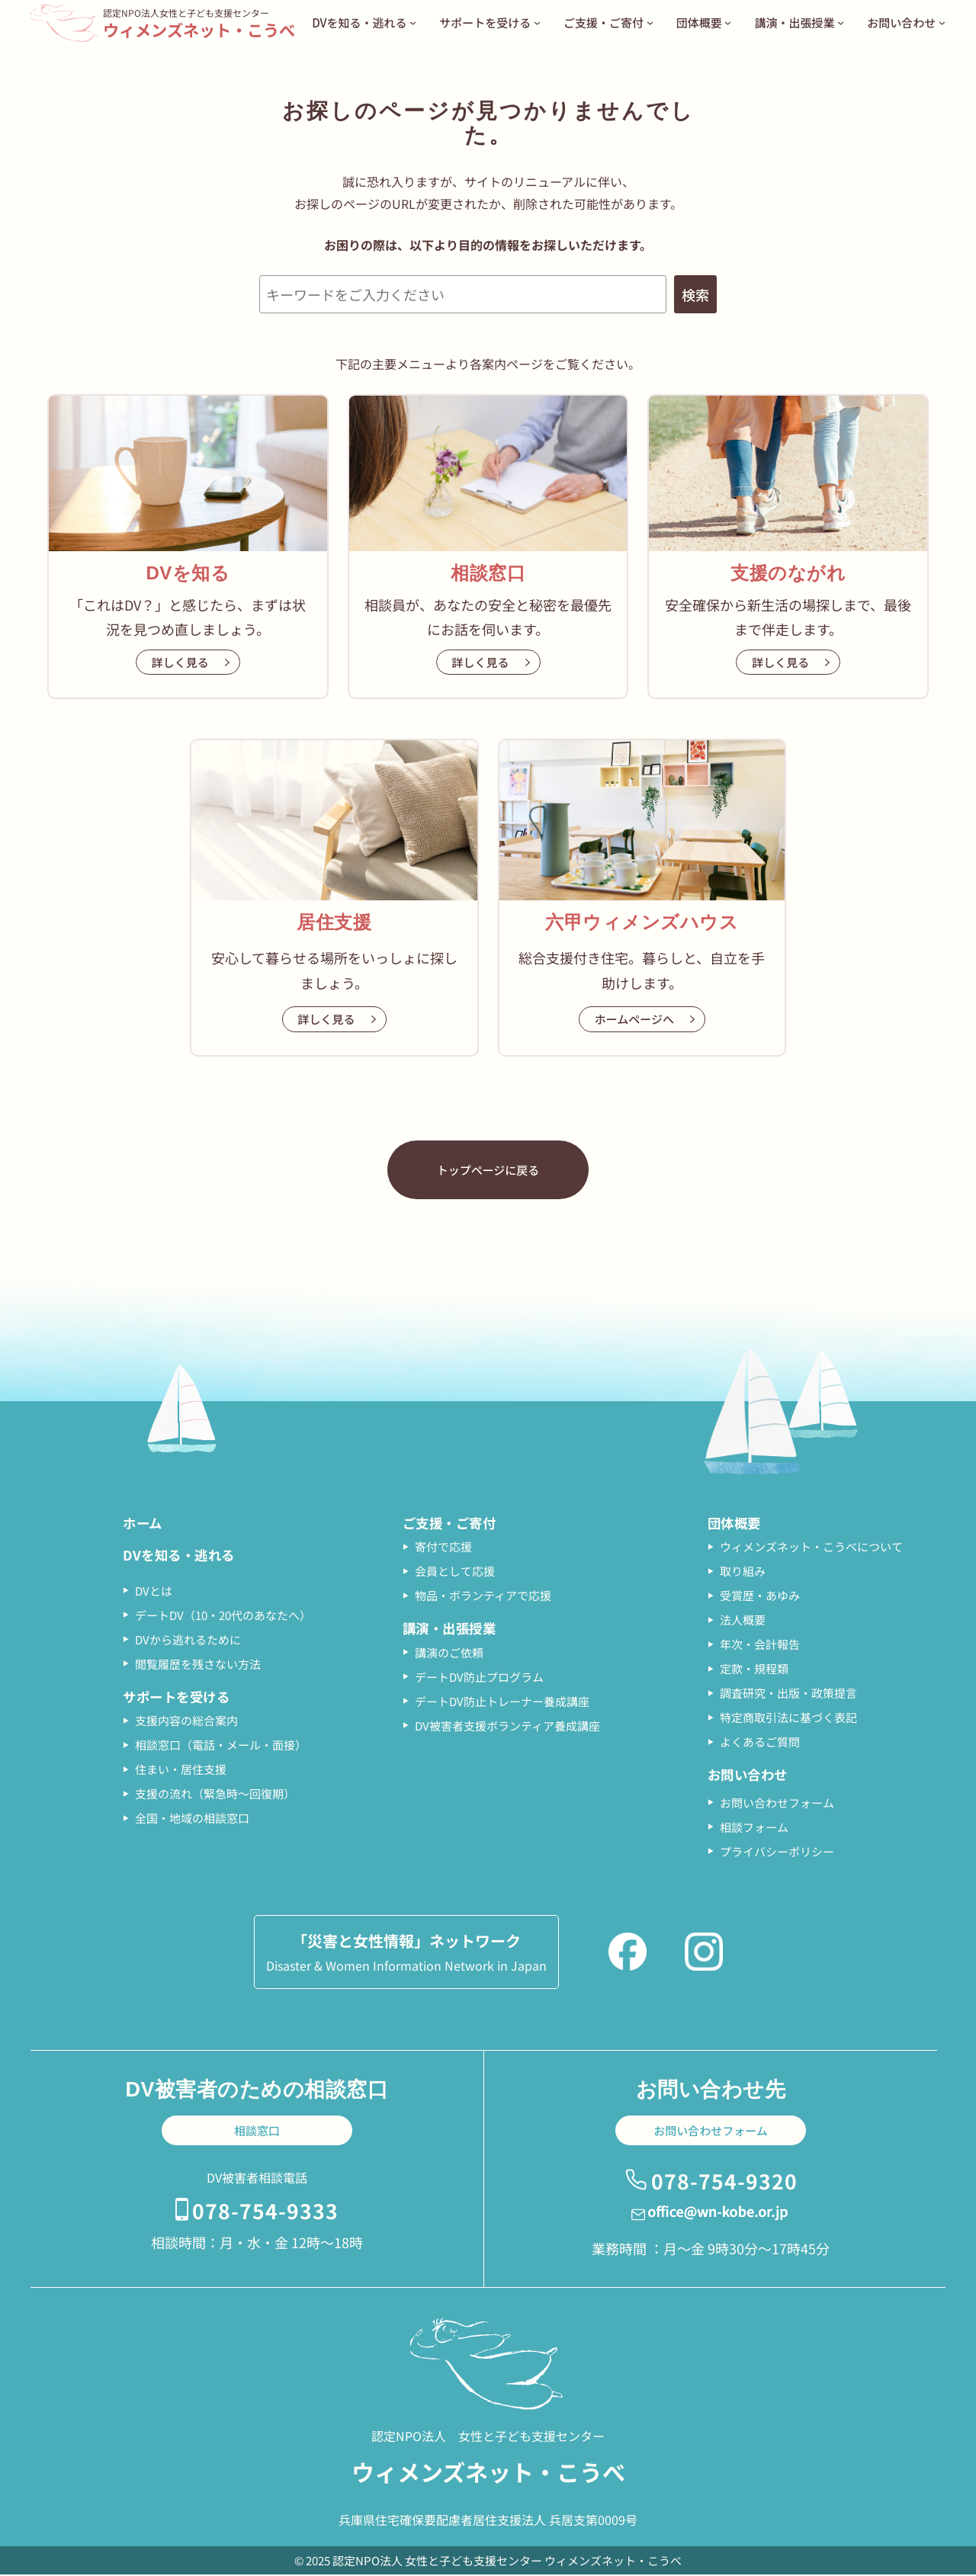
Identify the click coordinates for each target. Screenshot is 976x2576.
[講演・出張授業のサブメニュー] (840, 22)
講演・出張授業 (452, 1629)
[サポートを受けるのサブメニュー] (537, 22)
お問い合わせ (750, 1775)
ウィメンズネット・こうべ (203, 29)
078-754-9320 (724, 2181)
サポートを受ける (179, 1698)
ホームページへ (634, 1019)
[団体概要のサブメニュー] (727, 22)
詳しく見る (180, 662)
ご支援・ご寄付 (452, 1523)
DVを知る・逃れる (182, 1556)
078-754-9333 (265, 2211)
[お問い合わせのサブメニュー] (942, 22)
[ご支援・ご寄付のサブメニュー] (650, 22)
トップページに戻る (488, 1170)
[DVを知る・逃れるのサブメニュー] (412, 22)
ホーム (144, 1523)
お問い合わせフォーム (710, 2132)
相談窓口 (257, 2132)
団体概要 (736, 1523)
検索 (695, 294)
